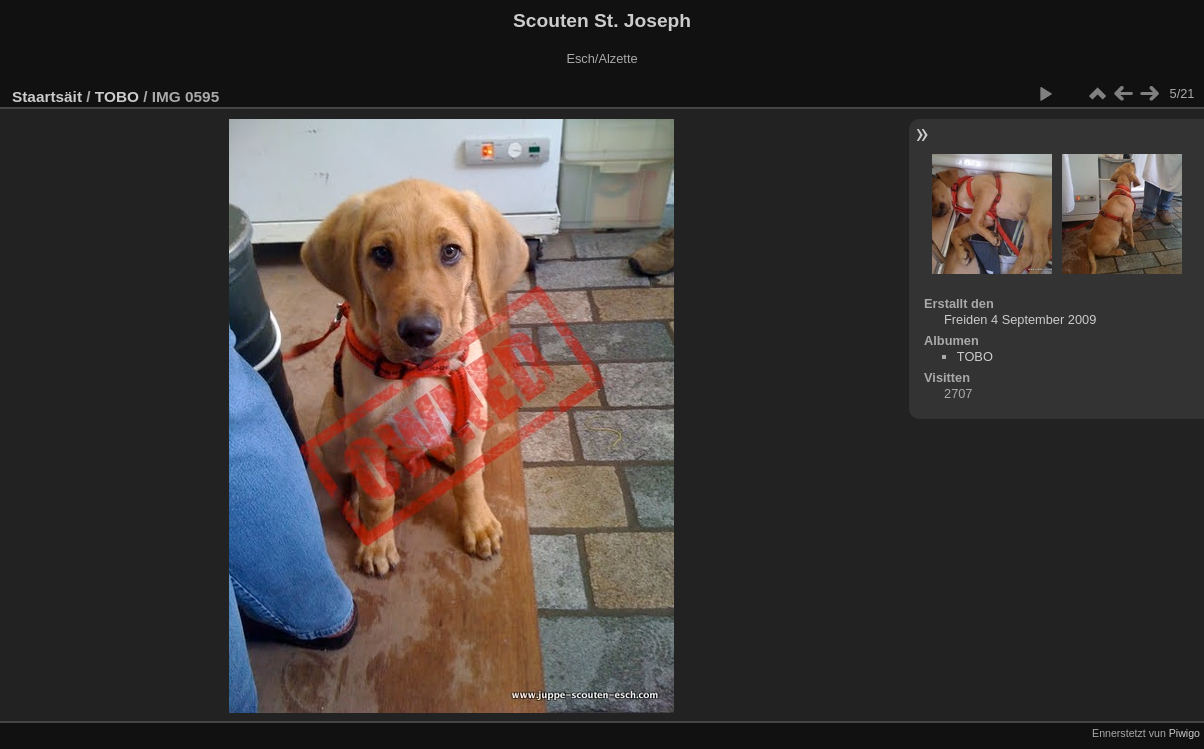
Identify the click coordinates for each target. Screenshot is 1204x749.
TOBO (117, 96)
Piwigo (1184, 733)
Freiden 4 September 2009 (1020, 319)
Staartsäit (47, 96)
